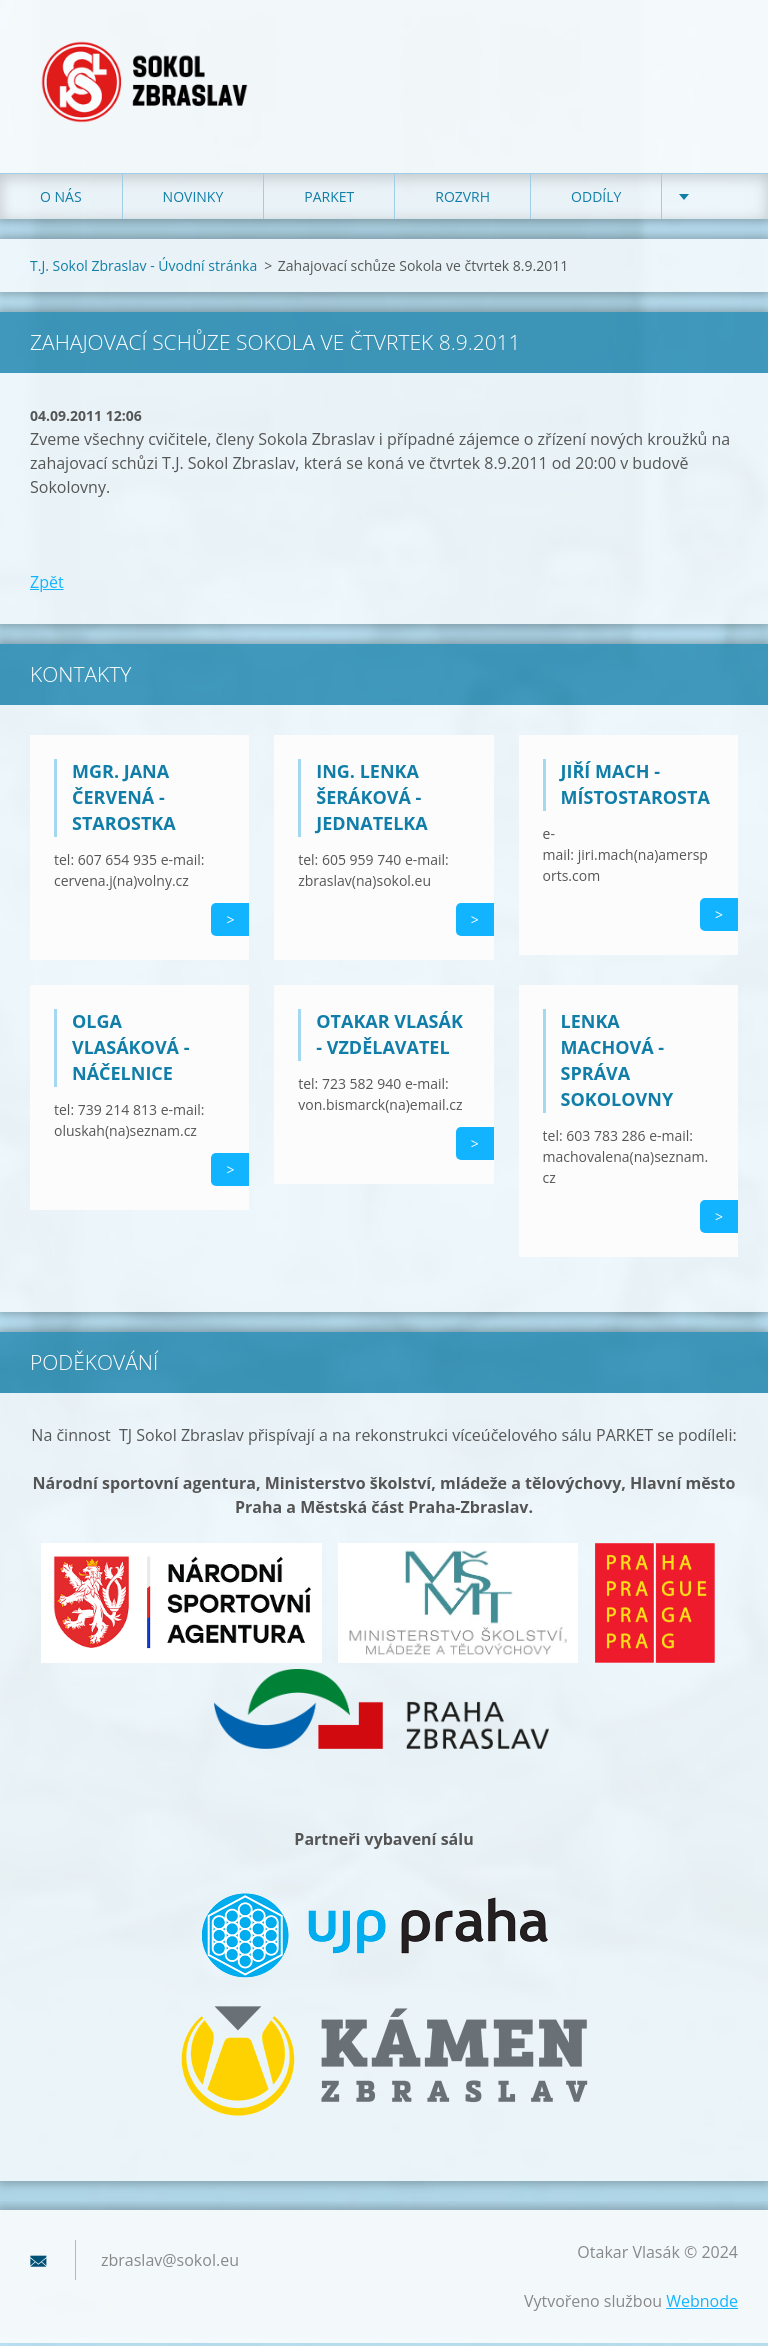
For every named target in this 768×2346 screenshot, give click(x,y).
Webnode (702, 2304)
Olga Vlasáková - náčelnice (130, 1050)
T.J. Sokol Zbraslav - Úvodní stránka (143, 268)
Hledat (716, 58)
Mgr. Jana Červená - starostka (124, 800)
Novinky (193, 199)
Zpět (47, 585)
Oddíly (596, 199)
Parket (329, 199)
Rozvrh (462, 199)
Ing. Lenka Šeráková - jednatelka (371, 800)
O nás (61, 199)
